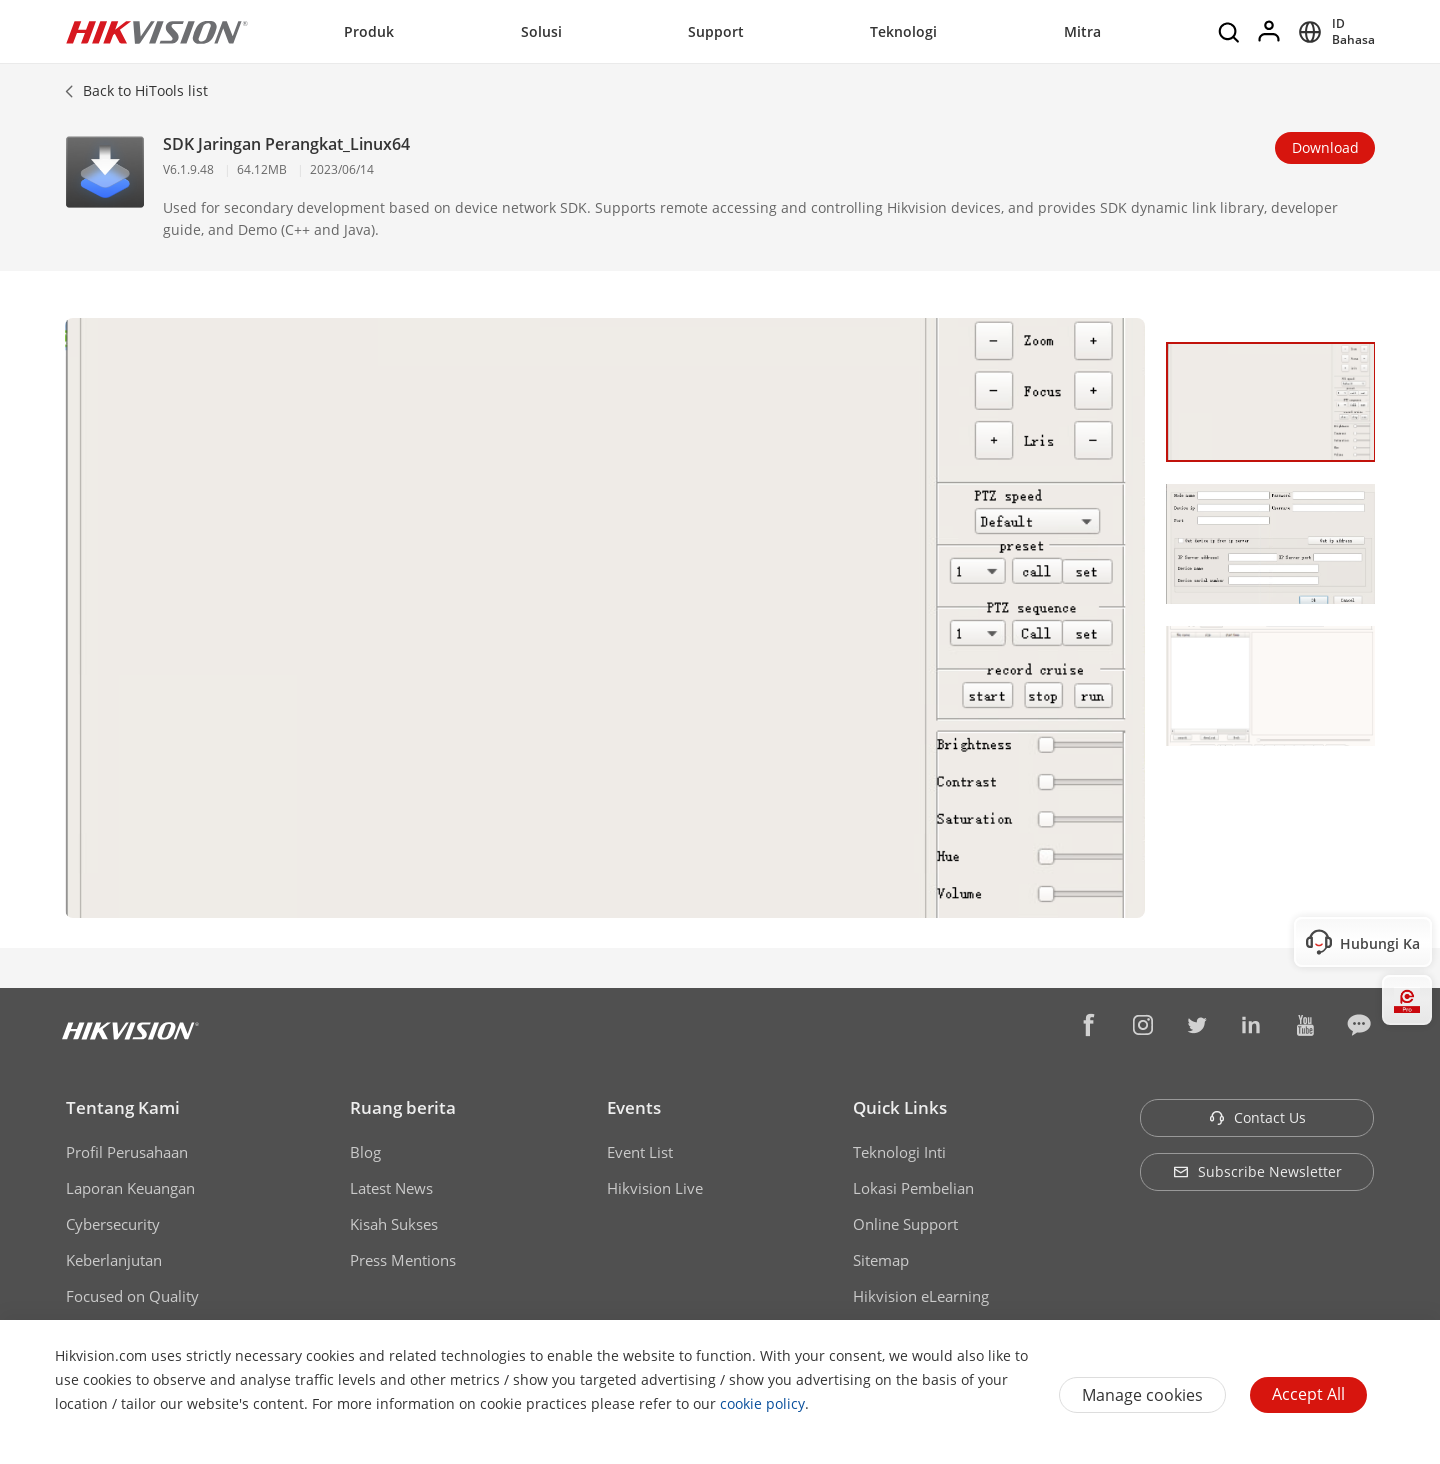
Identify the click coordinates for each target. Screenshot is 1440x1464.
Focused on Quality (132, 1296)
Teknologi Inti (899, 1152)
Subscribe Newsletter (1257, 1171)
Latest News (391, 1188)
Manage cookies (1142, 1395)
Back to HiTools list (145, 90)
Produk (369, 31)
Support (716, 31)
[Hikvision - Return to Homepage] (157, 32)
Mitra (1082, 31)
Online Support (905, 1224)
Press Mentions (403, 1260)
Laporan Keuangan (130, 1188)
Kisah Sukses (394, 1224)
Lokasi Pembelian (913, 1188)
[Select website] (1333, 32)
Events (634, 1107)
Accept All (1308, 1394)
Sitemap (881, 1260)
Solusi (541, 31)
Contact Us (1257, 1117)
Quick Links (900, 1107)
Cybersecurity (113, 1224)
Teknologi (903, 31)
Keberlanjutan (114, 1260)
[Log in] (1270, 32)
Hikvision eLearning (921, 1296)
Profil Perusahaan (127, 1152)
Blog (365, 1152)
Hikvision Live (655, 1188)
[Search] (1230, 32)
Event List (640, 1152)
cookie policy (762, 1403)
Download (1325, 147)
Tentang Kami (123, 1107)
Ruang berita (403, 1107)
